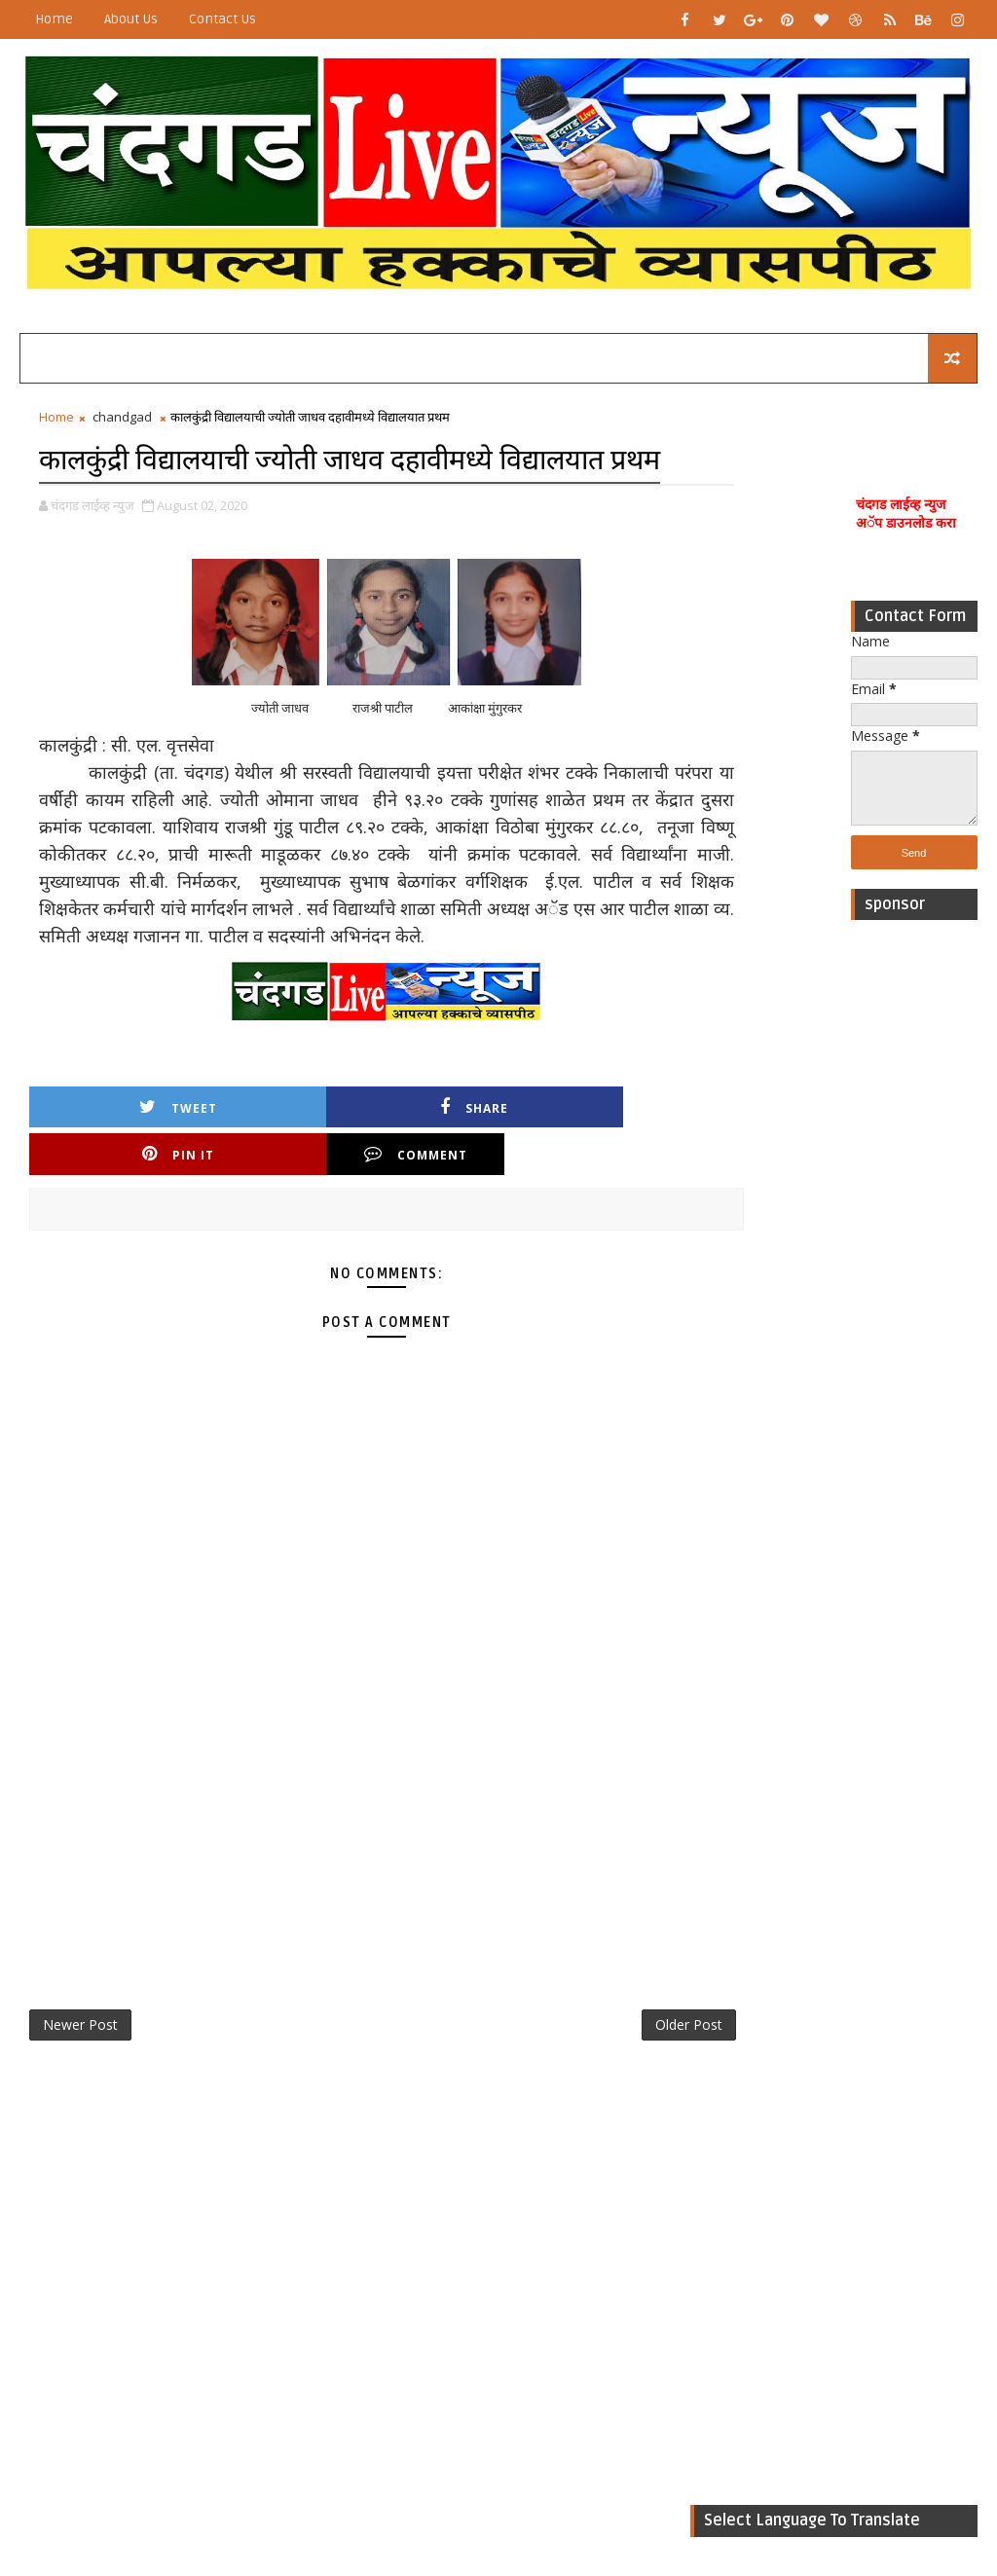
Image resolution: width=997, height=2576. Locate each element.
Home (54, 19)
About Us (131, 19)
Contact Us (222, 19)
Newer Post (80, 2053)
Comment (598, 1179)
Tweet (111, 1179)
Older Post (625, 2053)
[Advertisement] (914, 1227)
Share (274, 1179)
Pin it (436, 1179)
